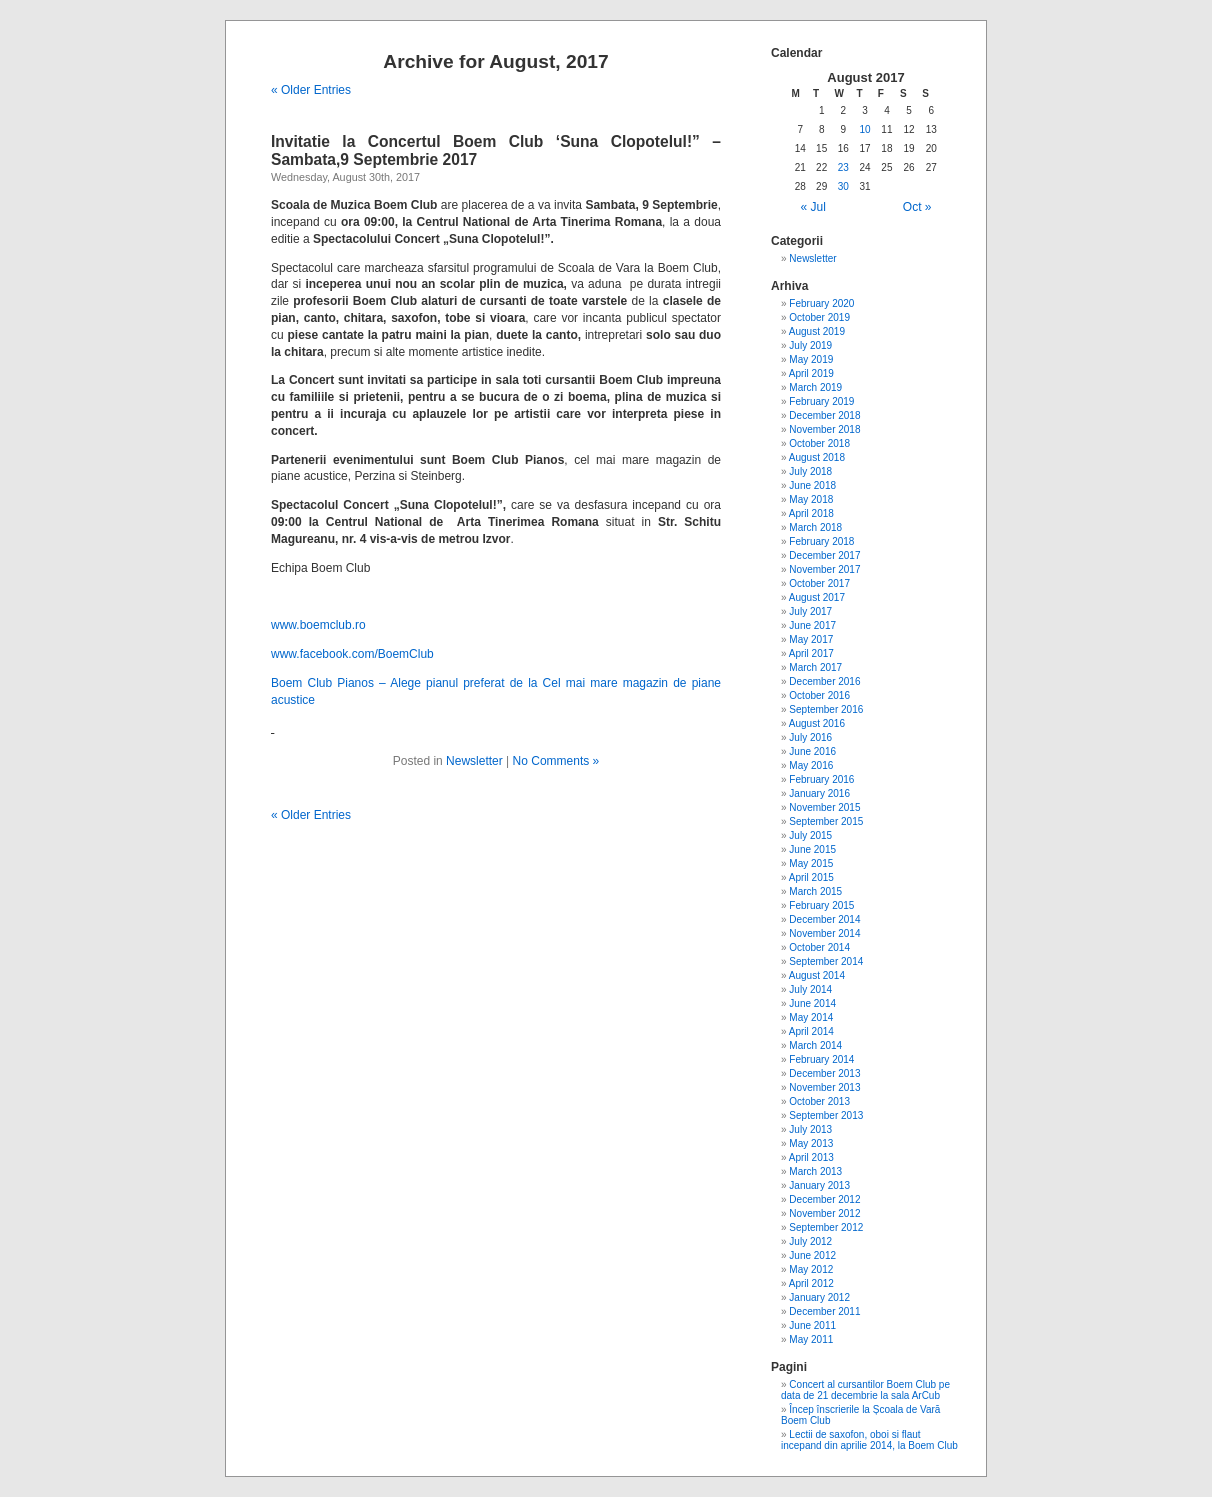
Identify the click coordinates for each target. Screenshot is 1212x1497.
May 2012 (811, 1269)
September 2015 (826, 821)
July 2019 (810, 345)
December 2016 (824, 681)
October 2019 (819, 317)
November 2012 (824, 1213)
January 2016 (819, 793)
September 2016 (826, 709)
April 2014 (811, 1031)
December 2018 (824, 415)
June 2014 (812, 1003)
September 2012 (826, 1227)
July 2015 (810, 835)
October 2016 (819, 695)
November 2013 (824, 1087)
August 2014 (817, 975)
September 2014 (826, 961)
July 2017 (810, 611)
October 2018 (819, 443)
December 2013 (824, 1073)
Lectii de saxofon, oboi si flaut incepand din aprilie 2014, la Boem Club (869, 1440)
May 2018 (811, 499)
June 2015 (812, 849)
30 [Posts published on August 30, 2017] (843, 186)
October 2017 (819, 583)
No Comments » (556, 761)
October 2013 (819, 1101)
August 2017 (817, 597)
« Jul (813, 207)
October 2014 (819, 947)
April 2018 (811, 513)
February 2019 (821, 401)
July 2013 (810, 1129)
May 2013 (811, 1143)
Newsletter (474, 761)
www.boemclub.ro (318, 625)
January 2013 (819, 1185)
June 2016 (812, 751)
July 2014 (810, 989)
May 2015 (811, 863)
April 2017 (811, 653)
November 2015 (824, 807)
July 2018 (810, 471)
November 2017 (824, 569)
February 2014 (821, 1059)
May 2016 (811, 765)
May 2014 (811, 1017)
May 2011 (811, 1339)
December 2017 (824, 555)
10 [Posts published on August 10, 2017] (865, 129)
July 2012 (810, 1241)
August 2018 (817, 457)
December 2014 (824, 919)
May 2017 (811, 639)
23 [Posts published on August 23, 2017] (843, 167)
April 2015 (811, 877)
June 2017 (812, 625)
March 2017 (815, 667)
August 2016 (817, 723)
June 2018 (812, 485)
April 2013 (811, 1157)
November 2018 (824, 429)
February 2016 (821, 779)
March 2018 (815, 527)
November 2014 (824, 933)
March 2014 (815, 1045)
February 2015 (821, 905)
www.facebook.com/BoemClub (352, 654)
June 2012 (812, 1255)
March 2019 (815, 387)
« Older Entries (311, 90)
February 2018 (821, 541)
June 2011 (812, 1325)
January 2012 (819, 1297)
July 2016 (810, 737)
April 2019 (811, 373)
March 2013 (815, 1171)
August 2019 (817, 331)
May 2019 (811, 359)
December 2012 (824, 1199)
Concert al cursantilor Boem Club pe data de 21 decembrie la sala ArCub (865, 1390)
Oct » (917, 207)
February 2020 (821, 303)
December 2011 (824, 1311)
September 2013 (826, 1115)
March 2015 (815, 891)
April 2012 (811, 1283)
